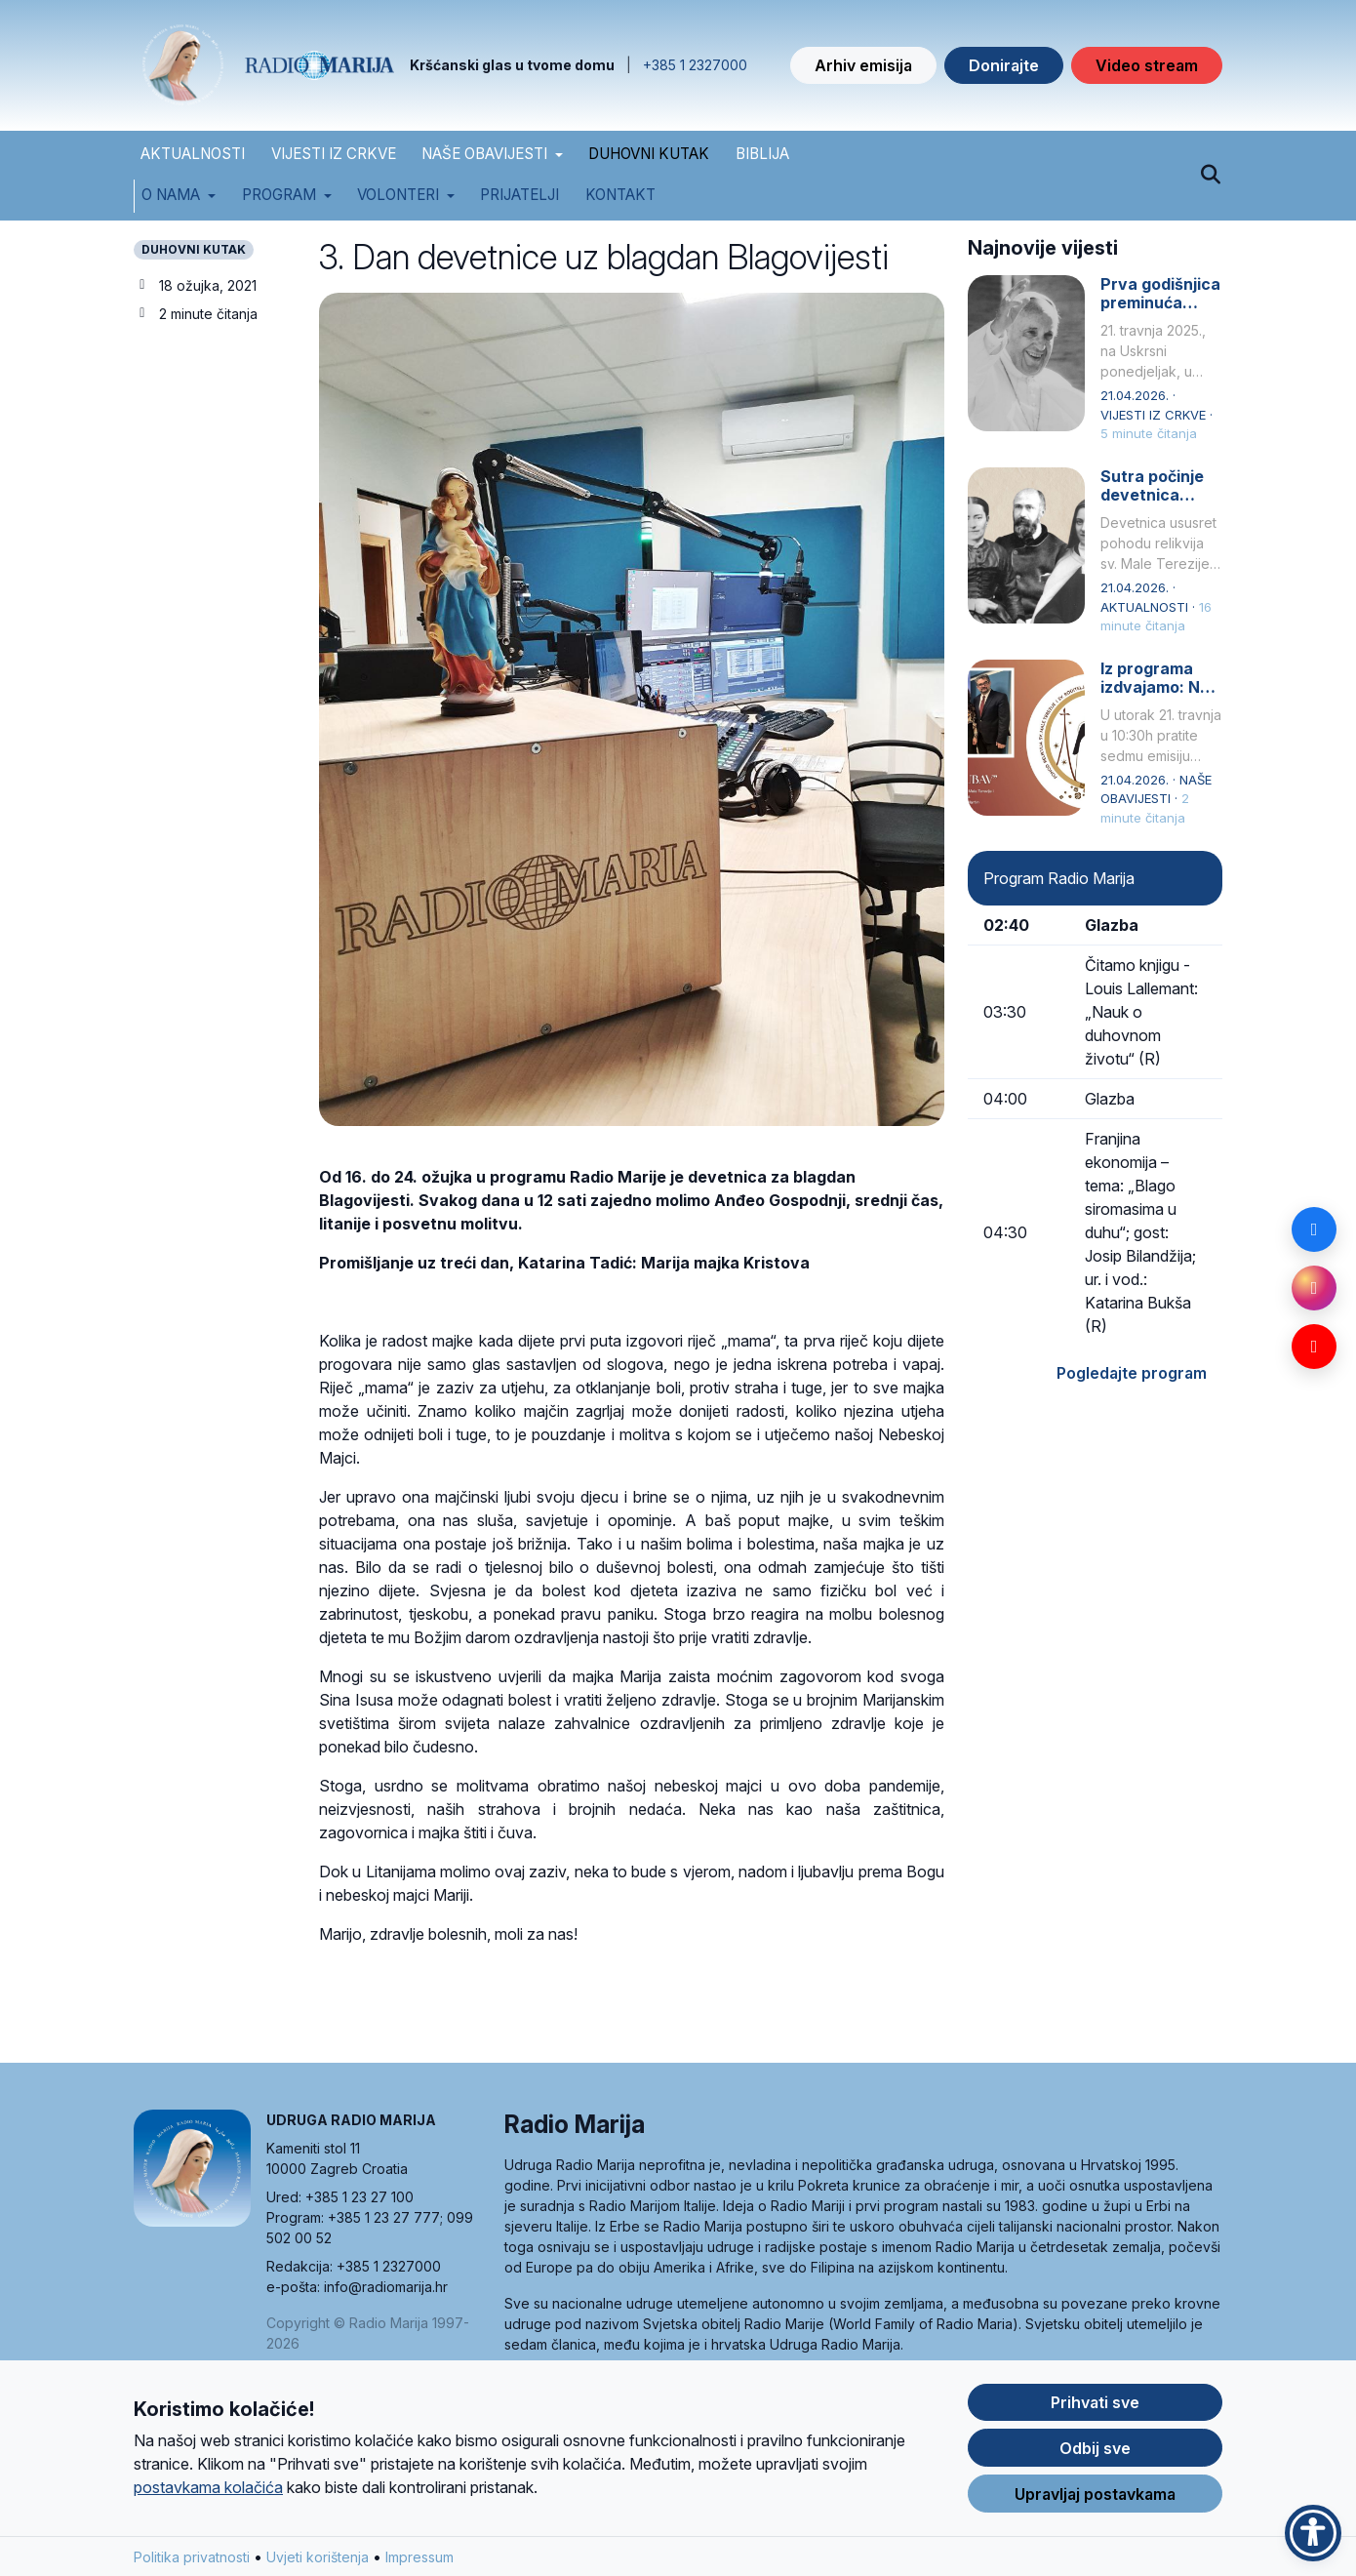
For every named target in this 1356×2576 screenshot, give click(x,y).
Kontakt (620, 194)
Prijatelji (519, 194)
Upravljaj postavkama (1095, 2499)
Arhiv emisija (863, 65)
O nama (170, 194)
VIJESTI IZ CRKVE (333, 153)
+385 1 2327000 (695, 65)
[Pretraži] (1210, 175)
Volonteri (398, 194)
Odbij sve (1095, 2453)
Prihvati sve (1095, 2407)
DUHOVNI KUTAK (648, 153)
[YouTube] (1314, 1346)
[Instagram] (1314, 1288)
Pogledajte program (1132, 1373)
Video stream (1147, 65)
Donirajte (1004, 65)
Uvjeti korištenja (317, 2562)
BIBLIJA (762, 153)
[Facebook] (1314, 1229)
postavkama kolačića (208, 2492)
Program (279, 194)
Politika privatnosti (192, 2562)
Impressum (419, 2562)
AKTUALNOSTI (192, 153)
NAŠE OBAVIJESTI (484, 153)
